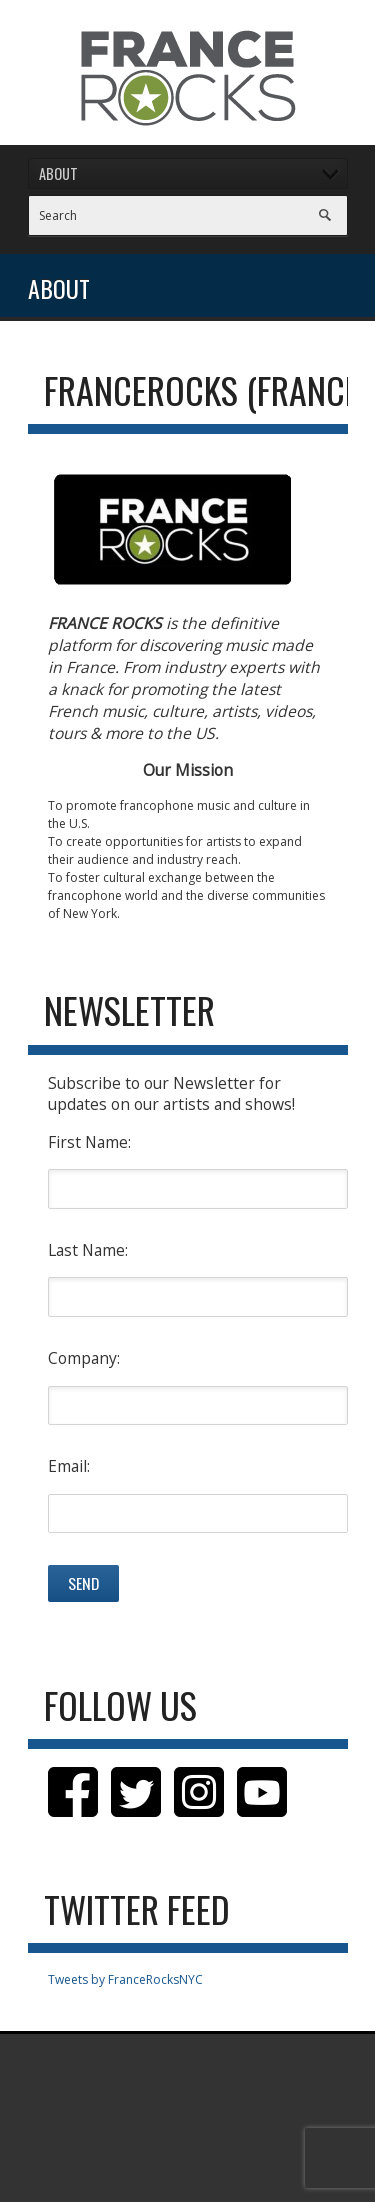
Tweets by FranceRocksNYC (125, 1979)
